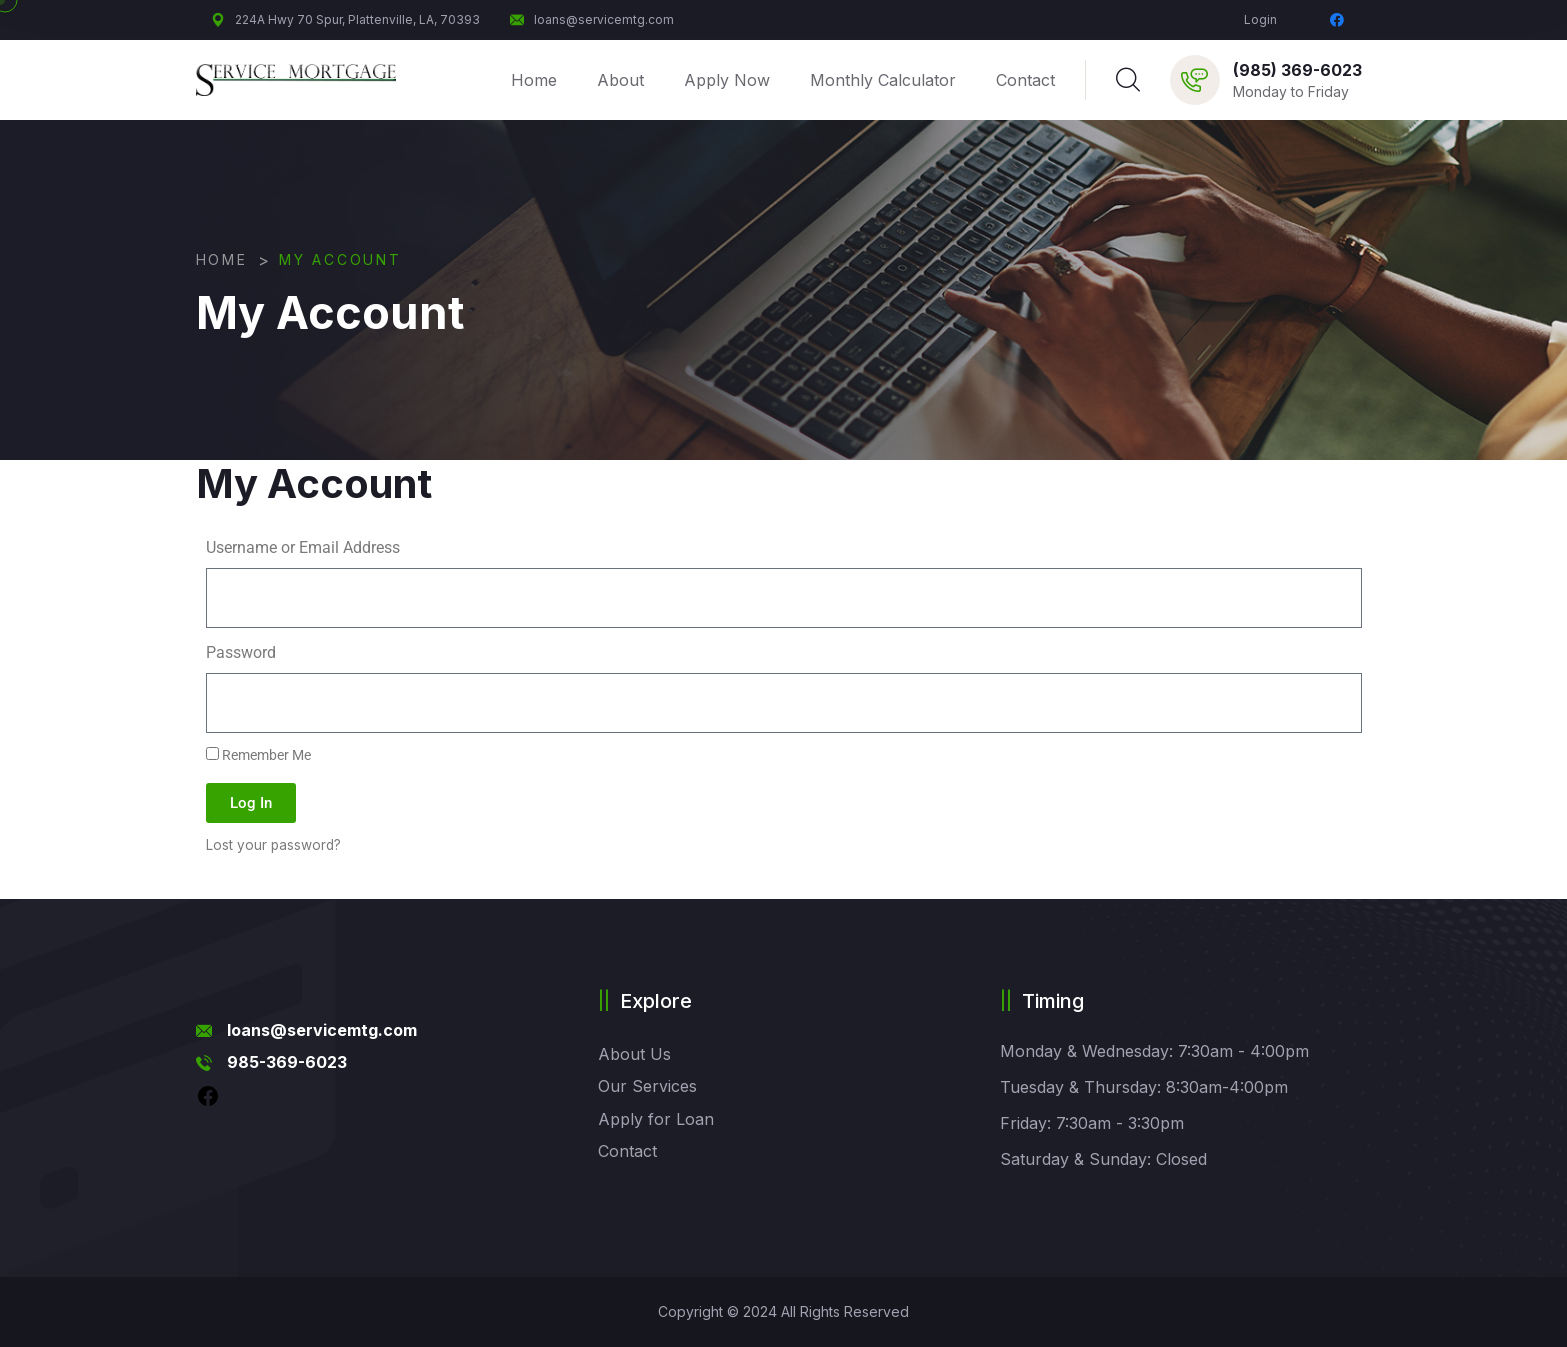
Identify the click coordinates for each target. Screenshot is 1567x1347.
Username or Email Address (303, 547)
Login (1260, 19)
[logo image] (296, 80)
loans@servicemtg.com (592, 19)
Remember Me (258, 755)
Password (241, 652)
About (620, 80)
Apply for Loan (656, 1119)
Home (534, 80)
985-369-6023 (287, 1062)
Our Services (647, 1086)
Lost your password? (273, 845)
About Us (634, 1054)
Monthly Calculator (883, 80)
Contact (1025, 80)
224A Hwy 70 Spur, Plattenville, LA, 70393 (345, 19)
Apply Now (727, 80)
